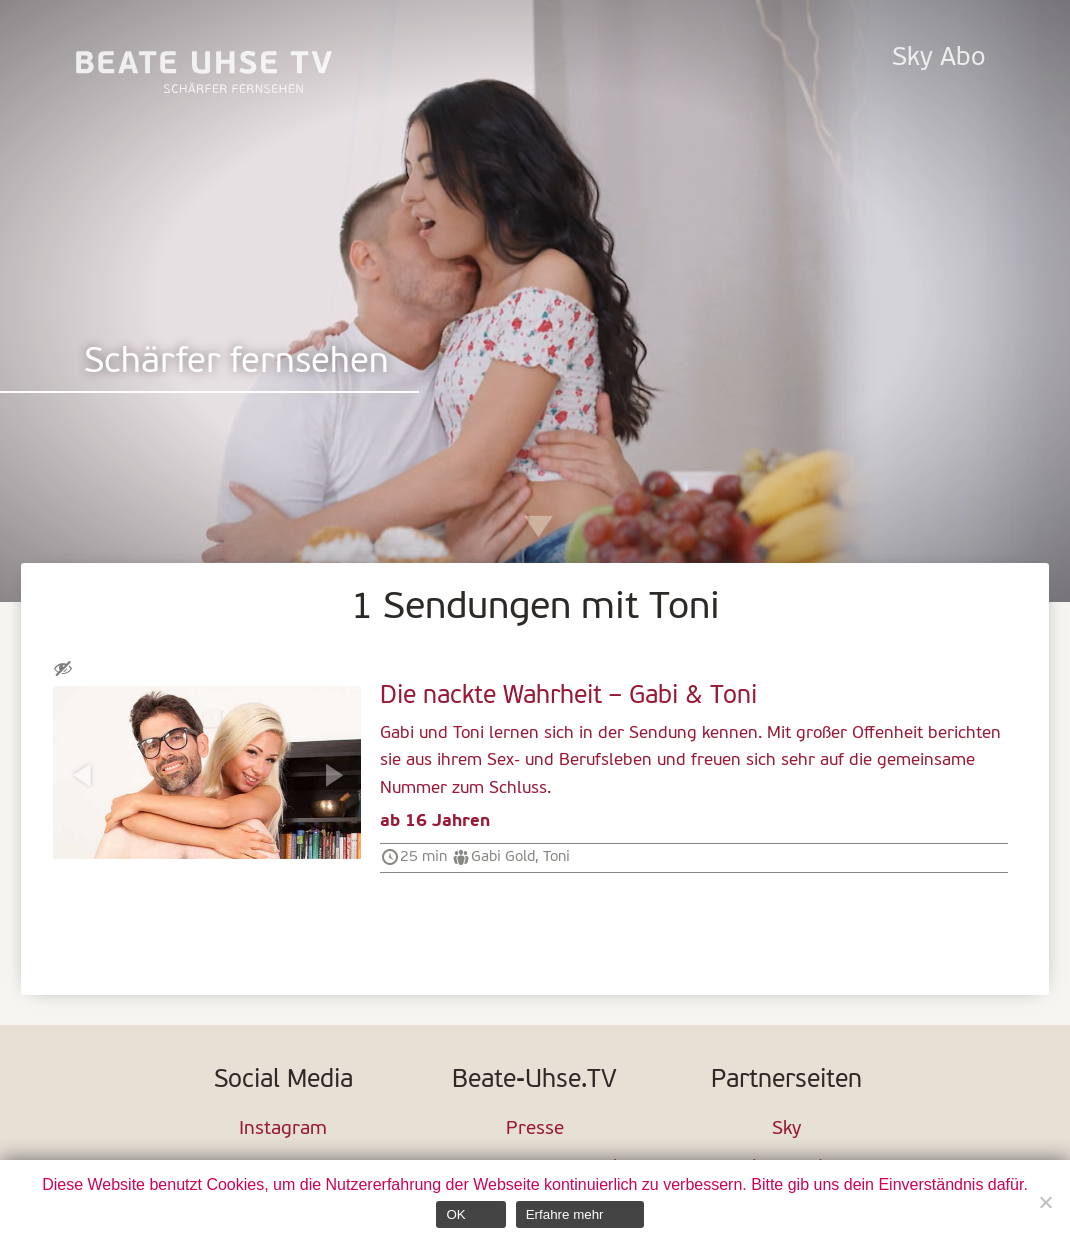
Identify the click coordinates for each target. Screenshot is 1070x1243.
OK (455, 1214)
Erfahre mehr (565, 1214)
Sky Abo (938, 58)
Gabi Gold (503, 857)
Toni (556, 857)
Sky (786, 1129)
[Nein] (1045, 1202)
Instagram (283, 1129)
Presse (535, 1129)
